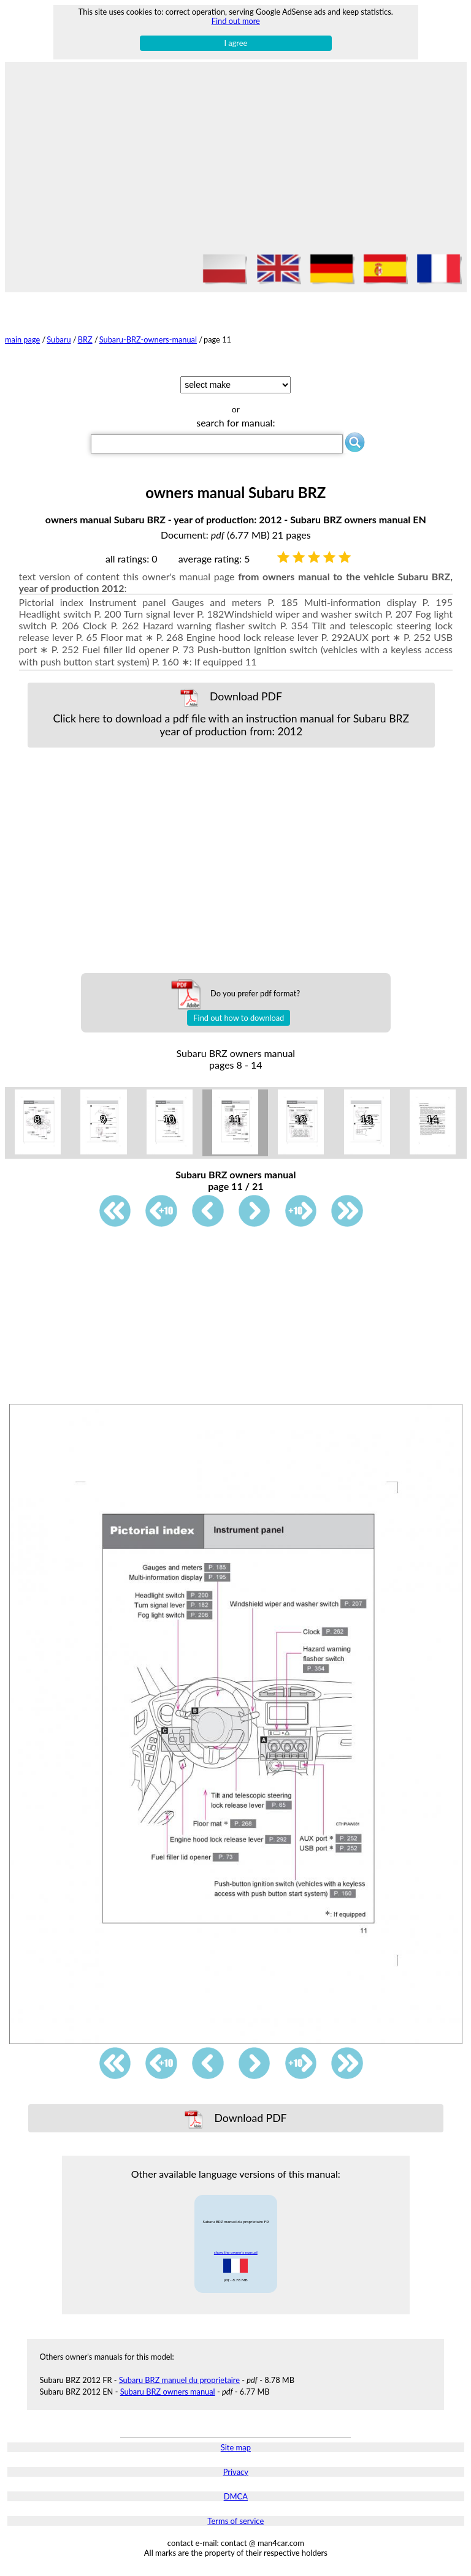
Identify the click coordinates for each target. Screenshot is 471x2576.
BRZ (85, 339)
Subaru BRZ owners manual (167, 2391)
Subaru (59, 339)
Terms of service (235, 2521)
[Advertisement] (236, 160)
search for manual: (235, 422)
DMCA (236, 2496)
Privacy (235, 2472)
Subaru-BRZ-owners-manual (148, 339)
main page (22, 339)
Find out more (236, 21)
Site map (236, 2447)
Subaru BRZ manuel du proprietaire (179, 2380)
